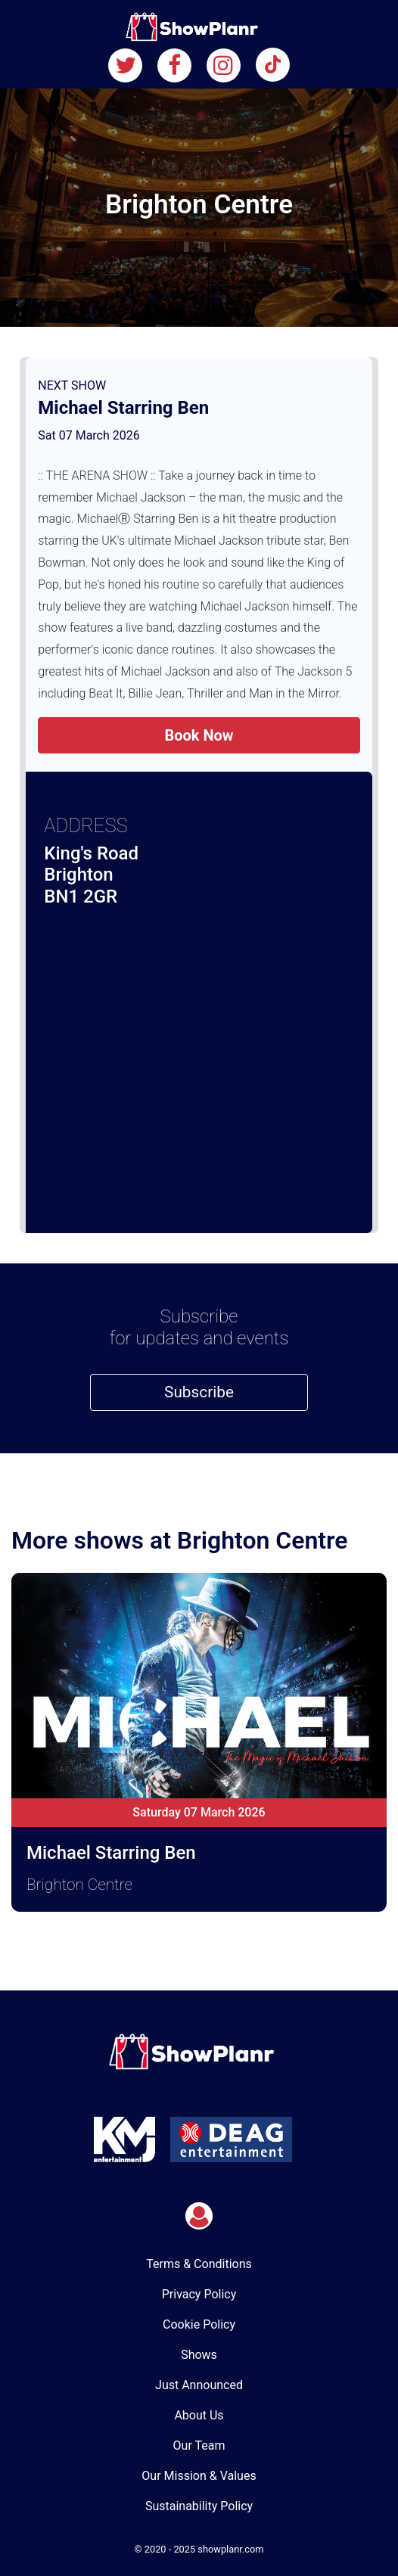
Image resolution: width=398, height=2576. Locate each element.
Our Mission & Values (198, 2476)
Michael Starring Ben (123, 407)
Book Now (198, 735)
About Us (198, 2415)
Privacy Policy (199, 2294)
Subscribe (199, 1392)
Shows (199, 2355)
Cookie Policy (199, 2324)
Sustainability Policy (199, 2506)
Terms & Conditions (199, 2264)
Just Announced (199, 2385)
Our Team (199, 2445)
